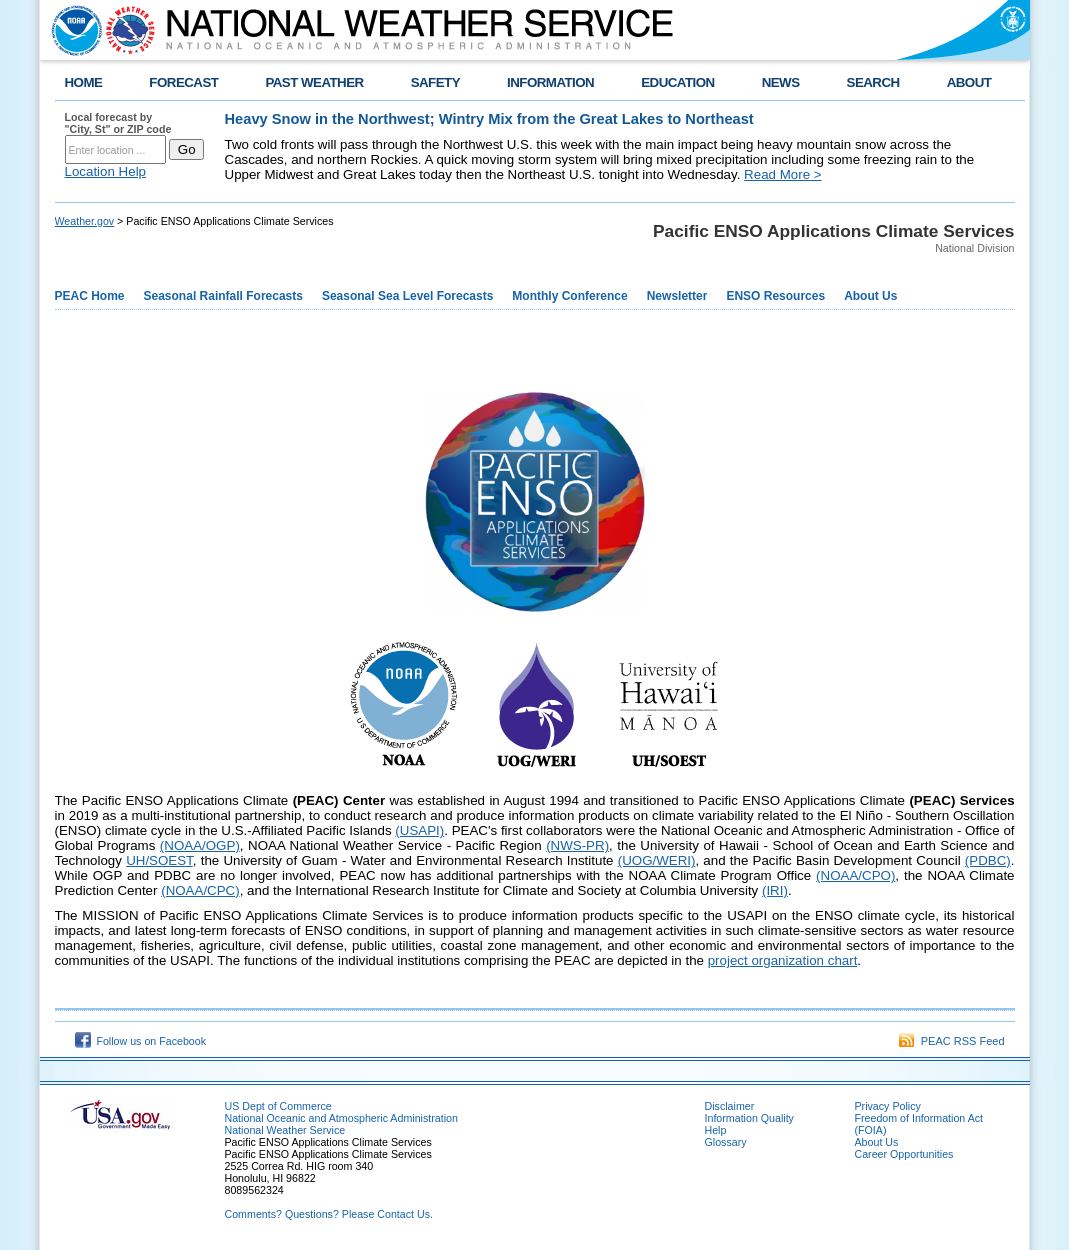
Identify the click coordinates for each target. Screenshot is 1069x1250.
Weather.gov (85, 221)
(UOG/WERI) (657, 860)
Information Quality (749, 1118)
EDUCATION (677, 82)
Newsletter (677, 296)
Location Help (106, 171)
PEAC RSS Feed (952, 1041)
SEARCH (873, 82)
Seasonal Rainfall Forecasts (223, 296)
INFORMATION (550, 82)
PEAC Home (90, 296)
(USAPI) (419, 830)
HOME (84, 82)
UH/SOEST (159, 860)
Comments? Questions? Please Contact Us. (329, 1214)
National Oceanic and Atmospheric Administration (341, 1118)
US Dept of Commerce (278, 1106)
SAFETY (435, 82)
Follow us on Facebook (141, 1041)
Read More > (782, 174)
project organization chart (783, 960)
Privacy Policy (888, 1106)
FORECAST (183, 82)
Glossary (726, 1142)
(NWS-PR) (577, 845)
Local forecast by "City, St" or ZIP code (118, 123)
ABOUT (969, 82)
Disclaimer (730, 1106)
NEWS (781, 82)
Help (716, 1130)
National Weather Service (285, 1130)
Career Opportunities (904, 1154)
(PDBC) (988, 860)
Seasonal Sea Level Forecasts (407, 296)
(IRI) (775, 890)
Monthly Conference (569, 296)
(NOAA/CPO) (855, 875)
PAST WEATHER (314, 82)
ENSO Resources (775, 296)
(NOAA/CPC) (200, 890)
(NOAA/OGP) (200, 845)
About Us (870, 296)
